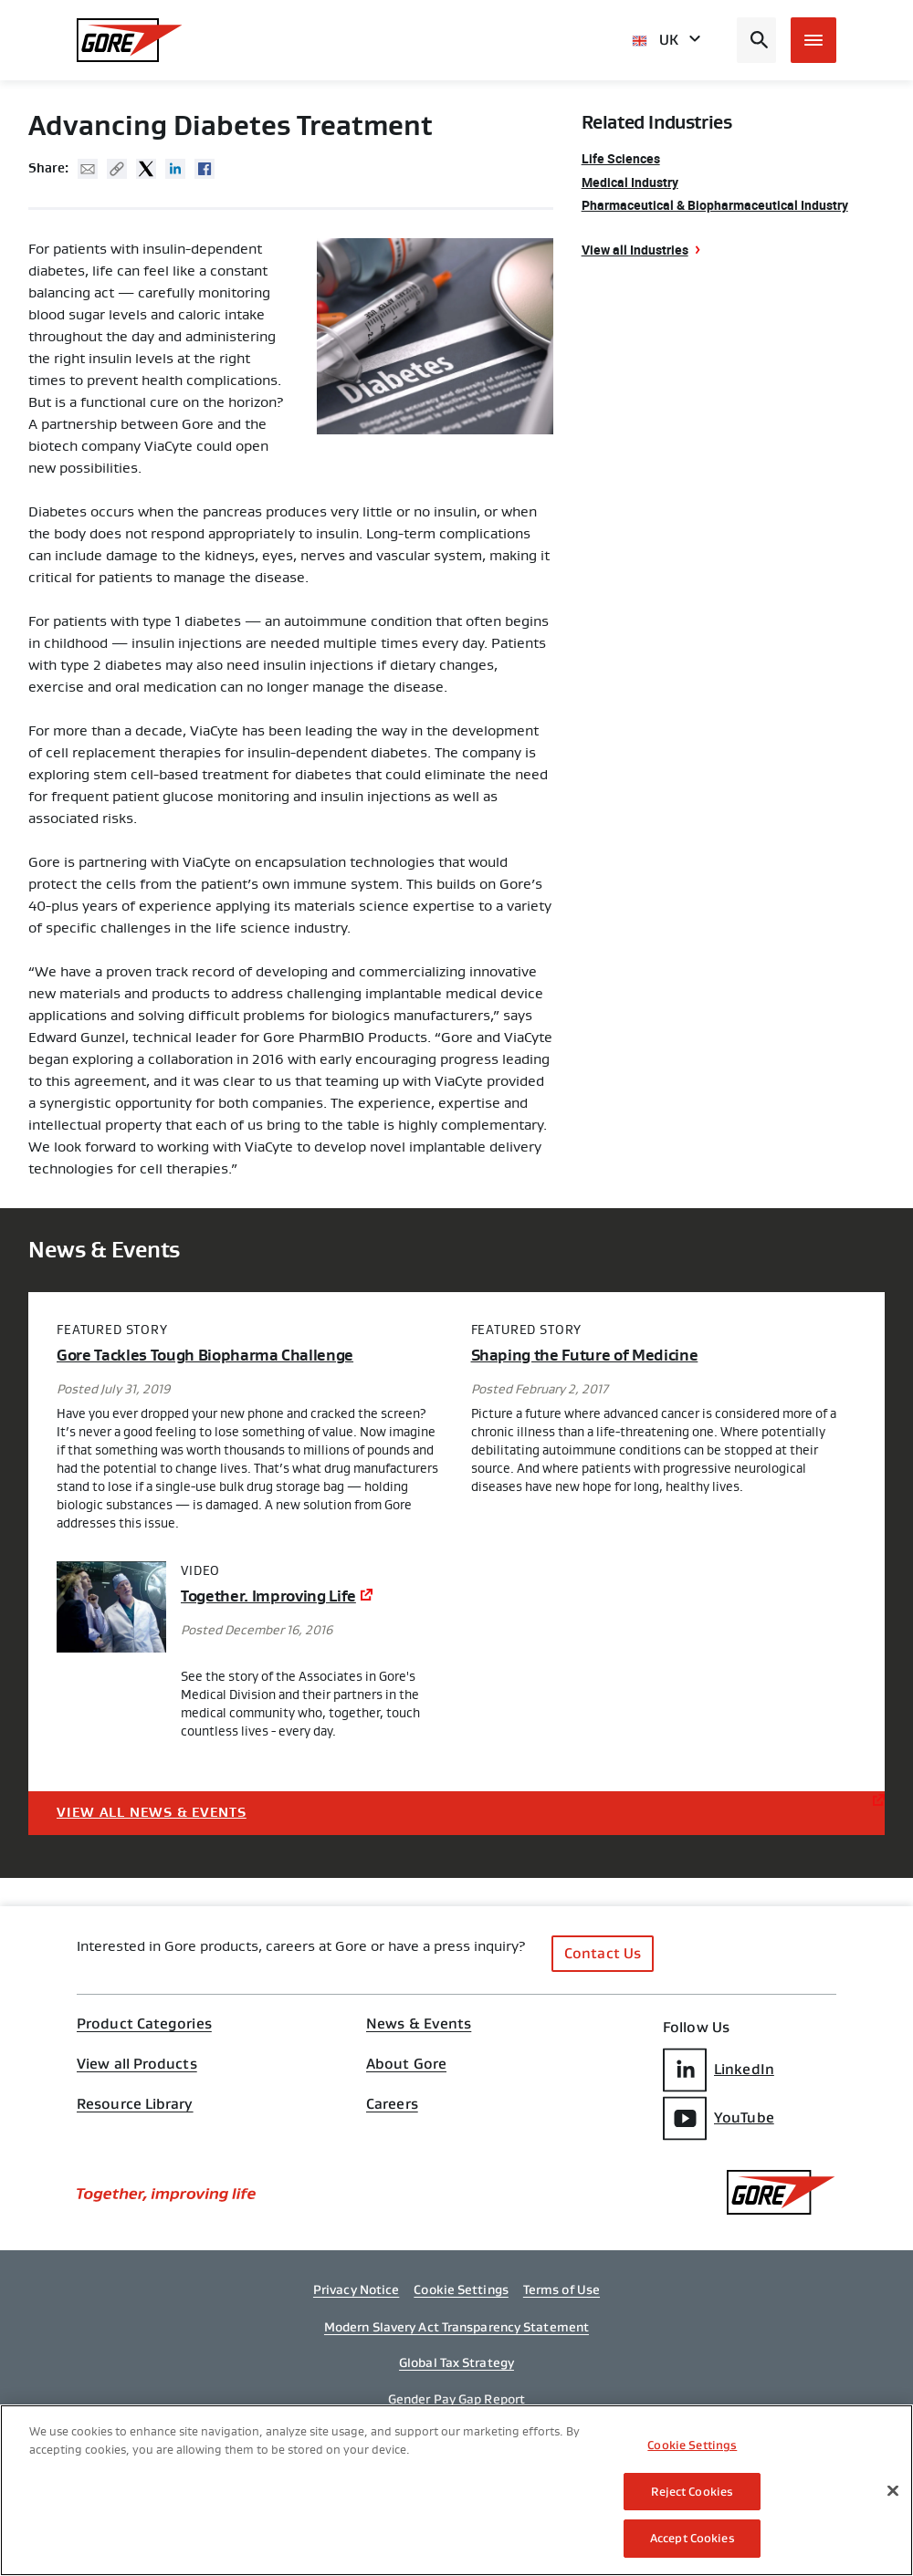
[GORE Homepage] (130, 40)
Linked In (175, 169)
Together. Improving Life (268, 1596)
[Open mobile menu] (813, 40)
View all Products (137, 2064)
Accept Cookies (692, 2538)
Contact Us (602, 1953)
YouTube (718, 2118)
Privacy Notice (356, 2289)
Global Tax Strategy (456, 2362)
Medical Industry (630, 182)
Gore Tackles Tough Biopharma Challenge (205, 1355)
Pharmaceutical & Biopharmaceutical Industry (715, 205)
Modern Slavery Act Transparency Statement (456, 2327)
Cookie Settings (461, 2289)
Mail (88, 169)
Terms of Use (561, 2289)
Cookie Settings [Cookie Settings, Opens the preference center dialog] (692, 2445)
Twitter (146, 169)
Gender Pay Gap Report (456, 2399)
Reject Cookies (692, 2491)
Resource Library (135, 2104)
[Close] (893, 2491)
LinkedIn (718, 2070)
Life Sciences (621, 158)
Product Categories (144, 2024)
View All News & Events (152, 1813)
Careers (392, 2104)
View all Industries (635, 249)
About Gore (406, 2064)
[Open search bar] (756, 40)
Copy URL (117, 169)
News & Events (418, 2024)
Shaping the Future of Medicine (584, 1355)
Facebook (204, 169)
